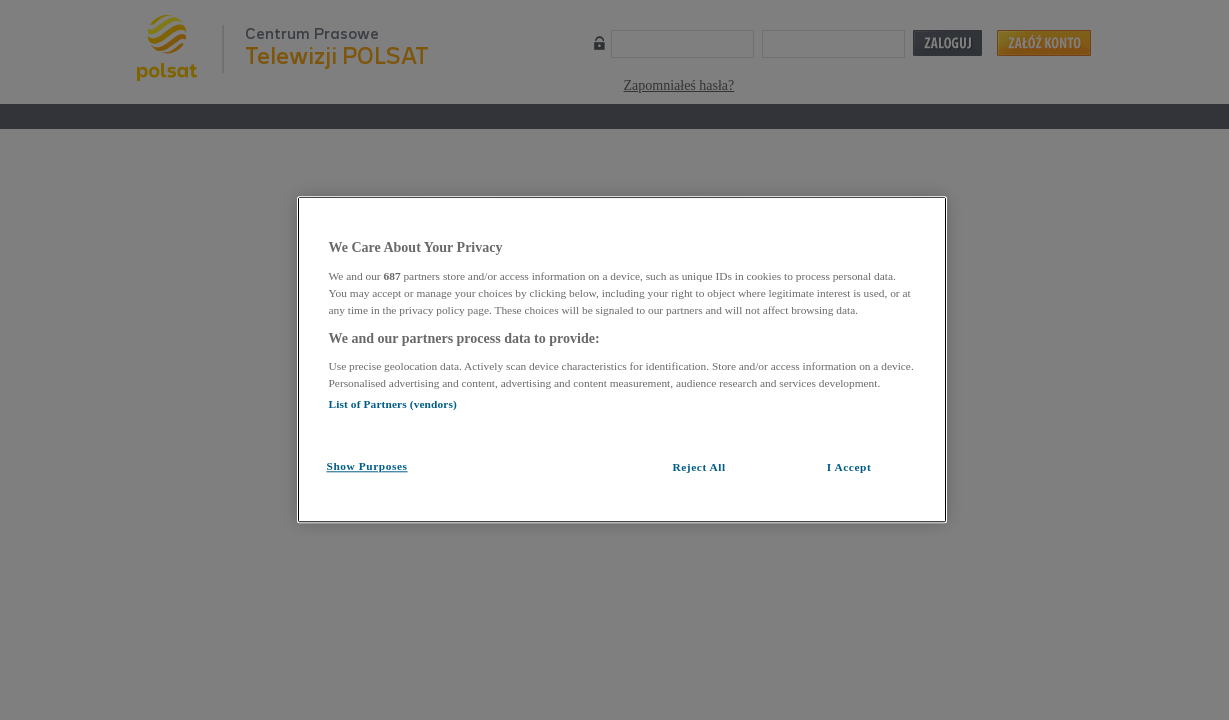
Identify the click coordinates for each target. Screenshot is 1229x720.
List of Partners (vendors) (393, 404)
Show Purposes (367, 466)
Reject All (698, 467)
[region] (622, 359)
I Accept (849, 467)
